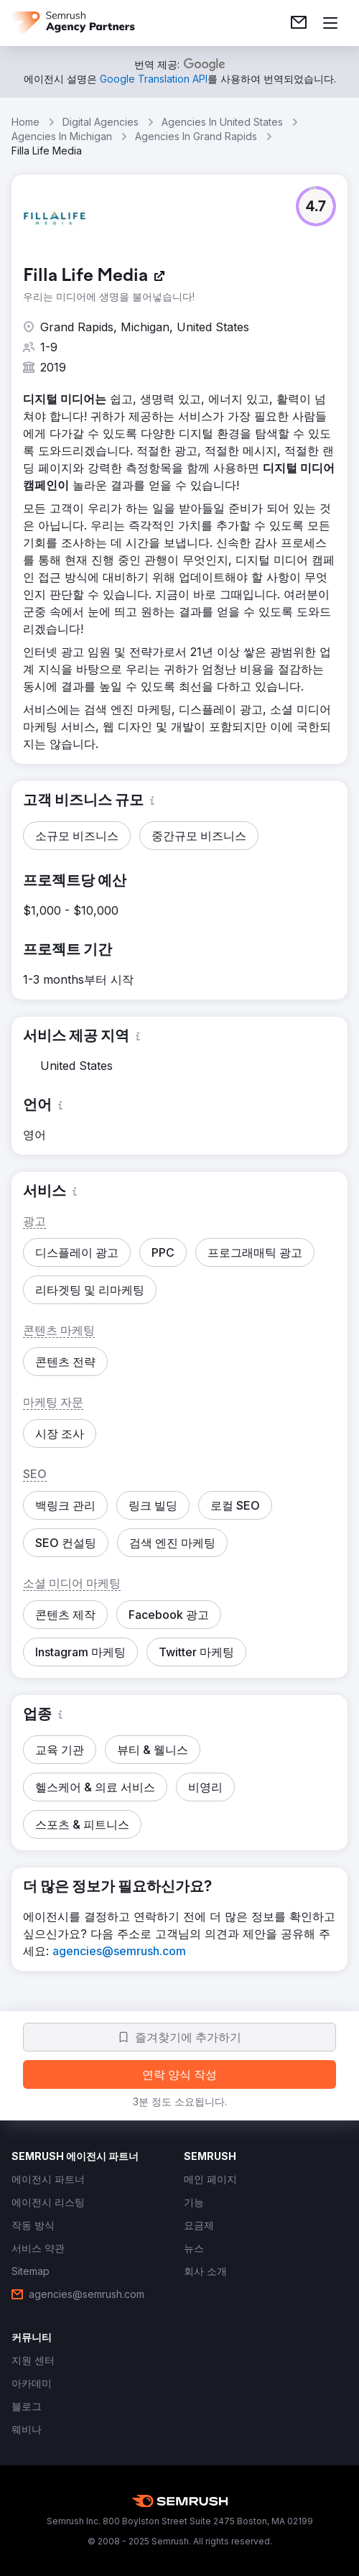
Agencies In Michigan (61, 136)
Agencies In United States (222, 122)
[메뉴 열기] (330, 23)
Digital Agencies (100, 122)
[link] (298, 23)
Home (25, 122)
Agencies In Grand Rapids (196, 136)
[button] (316, 206)
